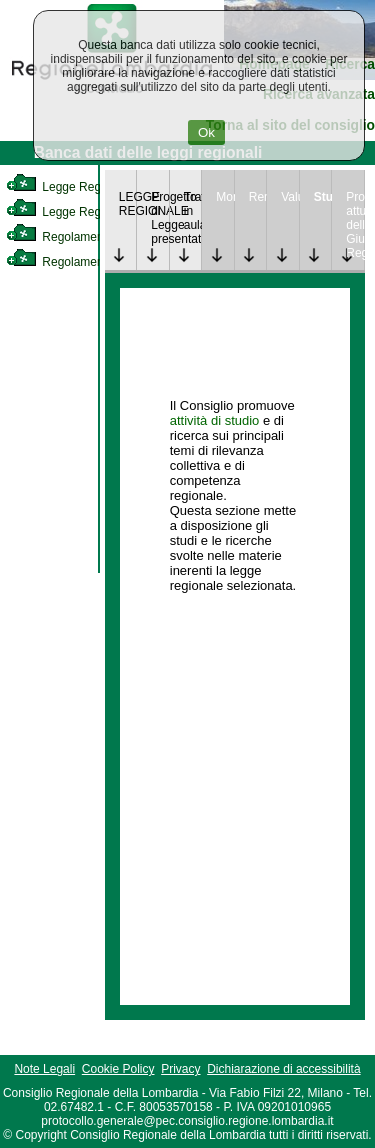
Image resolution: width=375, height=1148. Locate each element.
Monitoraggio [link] (225, 197)
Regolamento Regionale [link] (88, 262)
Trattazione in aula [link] (193, 211)
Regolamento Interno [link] (80, 237)
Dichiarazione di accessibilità (283, 1069)
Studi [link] (323, 197)
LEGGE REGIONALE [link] (128, 204)
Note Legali (44, 1069)
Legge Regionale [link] (69, 187)
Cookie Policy (118, 1069)
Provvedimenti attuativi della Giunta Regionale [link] (355, 225)
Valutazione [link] (290, 197)
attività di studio (215, 420)
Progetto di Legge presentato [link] (160, 218)
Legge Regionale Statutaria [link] (97, 212)
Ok (206, 132)
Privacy (180, 1069)
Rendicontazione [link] (258, 197)
